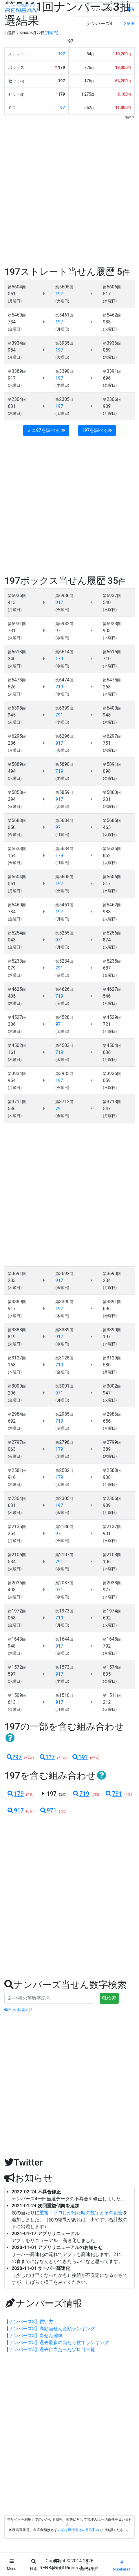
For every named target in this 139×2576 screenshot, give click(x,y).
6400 (112, 708)
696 (107, 378)
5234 (64, 961)
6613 (17, 652)
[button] (10, 1738)
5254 (17, 933)
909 (107, 406)
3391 (112, 371)
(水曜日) (110, 301)
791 (113, 1793)
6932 (64, 623)
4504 (112, 1045)
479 (130, 9)
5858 (17, 792)
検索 (109, 1998)
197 (61, 54)
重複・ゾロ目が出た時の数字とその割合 (81, 2212)
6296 (64, 736)
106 (107, 1561)
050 (12, 827)
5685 (112, 820)
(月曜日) (15, 301)
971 (47, 1810)
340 (12, 658)
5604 (17, 287)
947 (107, 1393)
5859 (64, 792)
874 (107, 940)
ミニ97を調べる (46, 430)
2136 (64, 1526)
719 (80, 1793)
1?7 (47, 1757)
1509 (17, 1695)
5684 (64, 820)
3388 (17, 1329)
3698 (129, 23)
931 (107, 1533)
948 (107, 715)
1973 (64, 1611)
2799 (112, 1442)
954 (12, 350)
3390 (64, 371)
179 (15, 1793)
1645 (112, 1639)
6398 (17, 708)
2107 (64, 1554)
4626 (64, 989)
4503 (64, 1045)
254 (12, 1533)
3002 (112, 1386)
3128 (64, 1358)
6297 (112, 736)
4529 (112, 1017)
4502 (17, 1045)
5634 (64, 848)
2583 (112, 1470)
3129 (112, 1358)
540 (107, 602)
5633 (17, 848)
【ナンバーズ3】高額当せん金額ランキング (49, 2328)
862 (107, 855)
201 (107, 799)
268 (107, 687)
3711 (17, 1101)
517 (107, 294)
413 (12, 602)
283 (12, 1280)
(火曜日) (62, 301)
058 (12, 1618)
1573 (64, 1667)
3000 (17, 1386)
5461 (64, 315)
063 (12, 1449)
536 (12, 1108)
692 (12, 1421)
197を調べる (97, 430)
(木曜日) (62, 385)
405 (12, 996)
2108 (112, 1554)
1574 (112, 1667)
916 (12, 1477)
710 (107, 658)
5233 (17, 961)
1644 (64, 1639)
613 (12, 1702)
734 (12, 322)
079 (12, 968)
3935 (64, 343)
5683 (17, 820)
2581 (17, 1470)
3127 (17, 1358)
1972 (17, 1611)
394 (12, 799)
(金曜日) (15, 329)
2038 (112, 1583)
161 (12, 1052)
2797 (17, 1442)
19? (79, 1757)
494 (12, 771)
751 (107, 743)
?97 (14, 1757)
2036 (17, 1583)
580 (107, 1365)
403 (12, 1589)
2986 (112, 1414)
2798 (64, 1442)
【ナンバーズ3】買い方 (28, 2321)
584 (12, 1561)
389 (107, 1449)
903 (107, 630)
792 (107, 1646)
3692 (64, 1273)
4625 (17, 989)
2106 (17, 1554)
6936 (64, 595)
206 (12, 1393)
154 (12, 855)
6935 (17, 595)
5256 (112, 933)
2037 (64, 1583)
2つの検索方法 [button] (18, 2010)
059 (107, 350)
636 (107, 1052)
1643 (17, 1639)
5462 (112, 315)
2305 (64, 399)
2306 (112, 399)
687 (107, 968)
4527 (17, 1017)
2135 (17, 1526)
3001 (64, 1386)
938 (107, 1477)
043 (12, 940)
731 (12, 630)
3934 (17, 343)
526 (12, 687)
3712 (64, 1101)
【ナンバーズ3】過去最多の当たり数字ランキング (56, 2342)
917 (12, 378)
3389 (17, 371)
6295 (17, 736)
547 (107, 1108)
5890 (64, 764)
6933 (112, 623)
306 (12, 1024)
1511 (112, 1695)
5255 (64, 933)
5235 (112, 961)
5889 (17, 764)
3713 (112, 1101)
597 (12, 1674)
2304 (17, 399)
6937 (112, 595)
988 (107, 322)
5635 (112, 848)
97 (62, 107)
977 (107, 1589)
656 (107, 1421)
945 (12, 715)
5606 (112, 287)
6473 (17, 680)
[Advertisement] (69, 191)
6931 (17, 623)
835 (107, 1674)
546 (107, 996)
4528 (64, 1017)
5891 (112, 764)
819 (12, 1336)
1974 (112, 1611)
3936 (112, 343)
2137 (112, 1526)
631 (12, 406)
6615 (112, 652)
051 (12, 294)
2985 (64, 1414)
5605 (64, 287)
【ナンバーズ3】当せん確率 (33, 2335)
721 (107, 1024)
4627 (112, 989)
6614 (64, 652)
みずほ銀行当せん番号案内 (78, 2530)
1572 (17, 1667)
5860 (112, 792)
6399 (64, 708)
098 (107, 771)
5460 (17, 315)
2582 (64, 1470)
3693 (112, 1273)
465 (107, 827)
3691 (17, 1273)
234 (107, 1280)
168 (12, 1365)
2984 (17, 1414)
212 (107, 1702)
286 (12, 743)
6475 (112, 680)
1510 (64, 1695)
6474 (64, 680)
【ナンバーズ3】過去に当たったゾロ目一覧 (49, 2349)
